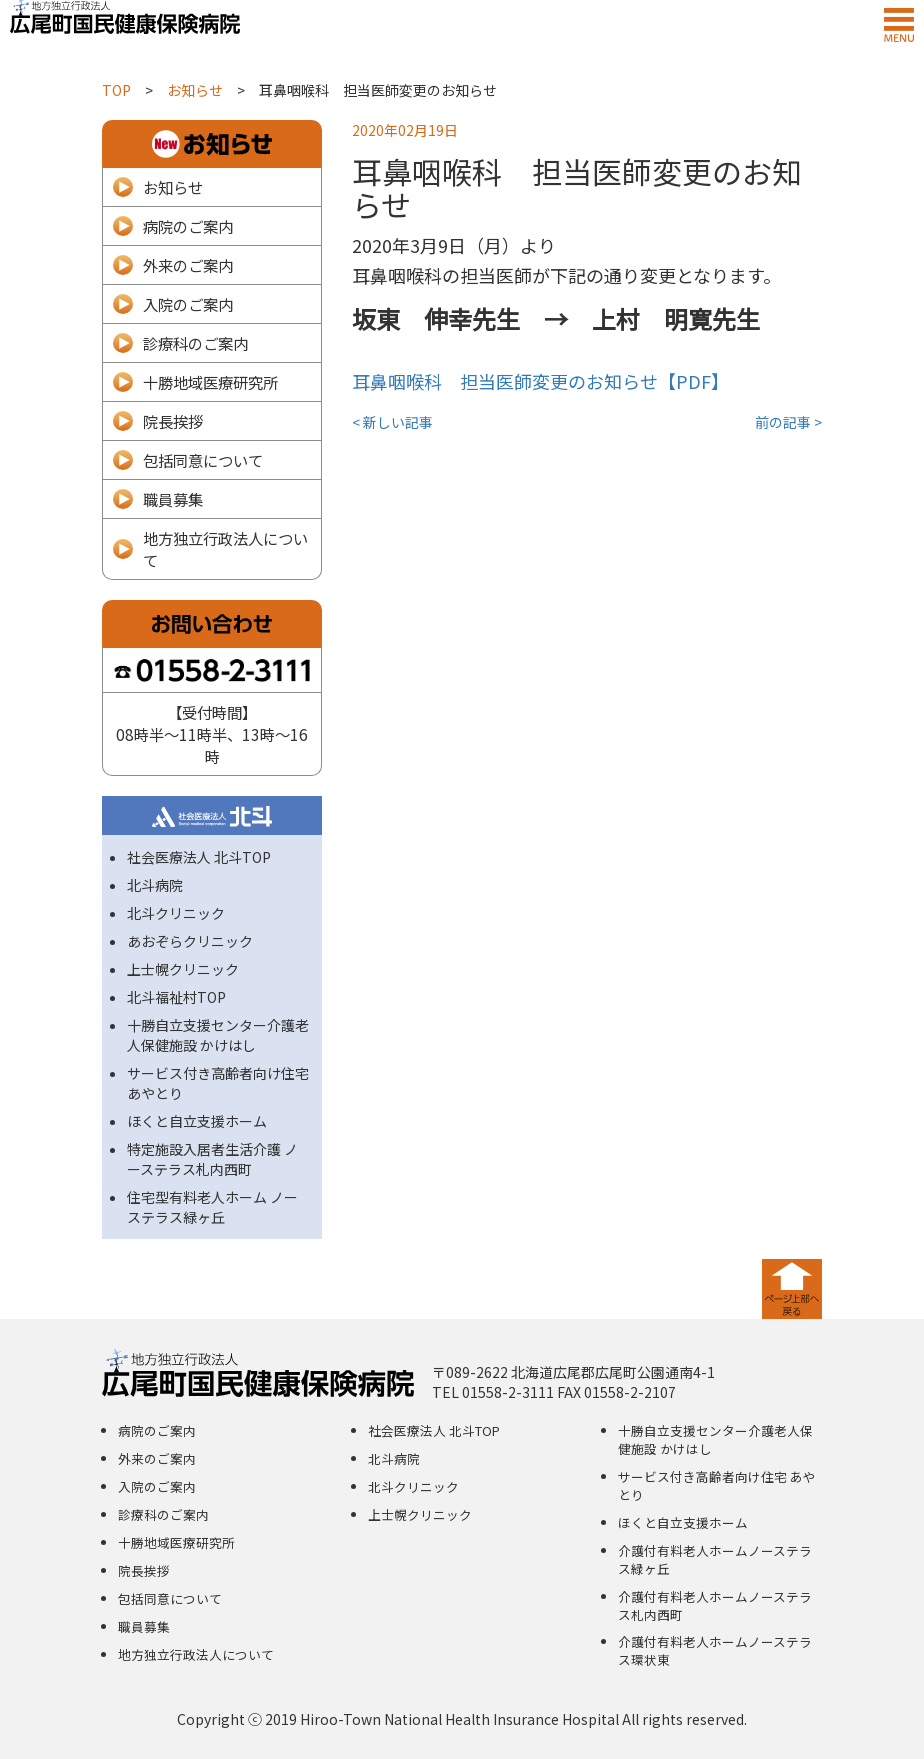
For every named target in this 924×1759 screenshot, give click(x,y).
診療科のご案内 (195, 343)
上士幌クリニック (183, 969)
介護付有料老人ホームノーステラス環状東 (715, 1650)
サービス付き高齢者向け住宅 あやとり (717, 1485)
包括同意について (203, 460)
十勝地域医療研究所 (210, 382)
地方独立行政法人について (225, 549)
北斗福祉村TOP (176, 997)
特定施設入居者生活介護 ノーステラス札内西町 (212, 1159)
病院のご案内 (188, 226)
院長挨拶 (173, 421)
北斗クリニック (176, 913)
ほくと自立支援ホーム (197, 1121)
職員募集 (173, 499)
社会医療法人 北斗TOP (199, 857)
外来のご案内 (188, 265)
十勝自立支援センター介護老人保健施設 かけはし (218, 1035)
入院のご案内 (188, 304)
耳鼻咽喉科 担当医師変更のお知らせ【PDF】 (540, 381)
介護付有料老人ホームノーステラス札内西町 (715, 1605)
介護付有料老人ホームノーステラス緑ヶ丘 (715, 1559)
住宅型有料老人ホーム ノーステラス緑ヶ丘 (212, 1207)
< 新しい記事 (392, 422)
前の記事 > (788, 422)
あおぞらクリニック (190, 941)
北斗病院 (155, 885)
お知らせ (173, 187)
